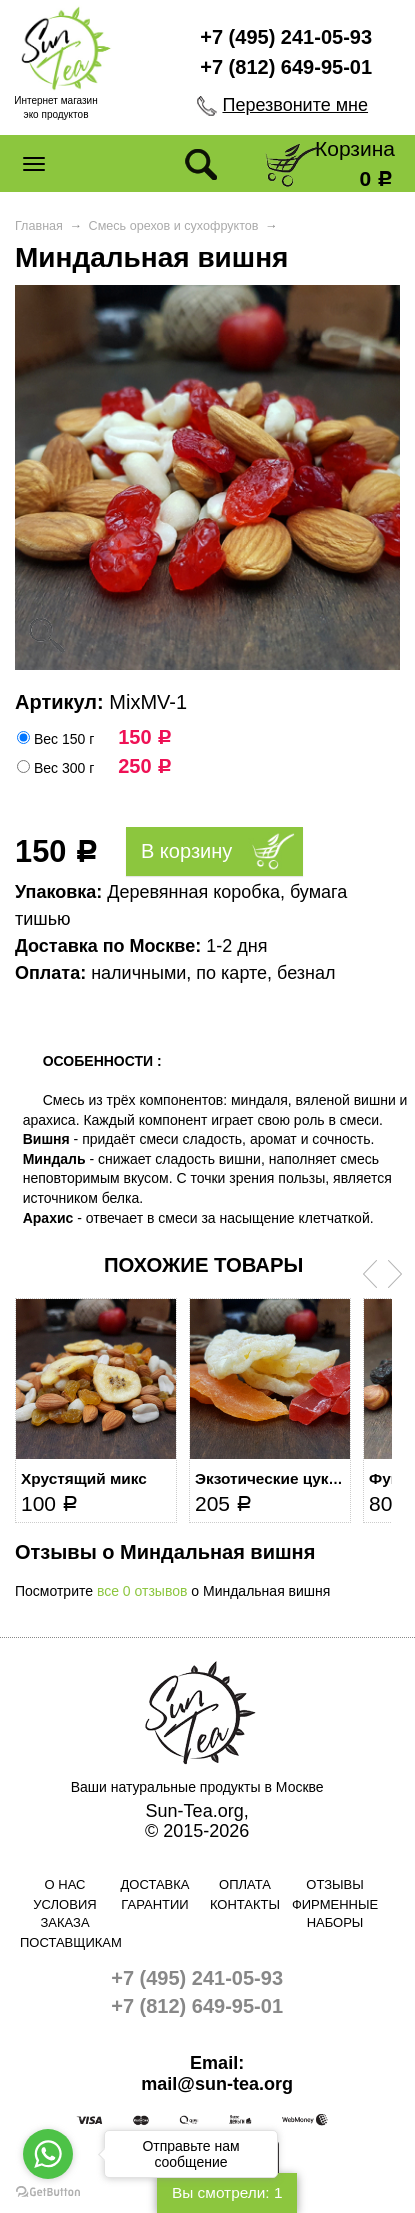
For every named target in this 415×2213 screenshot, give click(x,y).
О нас (65, 1884)
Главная (39, 226)
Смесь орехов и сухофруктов (174, 226)
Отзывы (334, 1884)
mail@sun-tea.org (217, 2084)
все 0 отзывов (142, 1591)
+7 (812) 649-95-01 (286, 67)
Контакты (245, 1904)
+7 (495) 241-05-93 (286, 37)
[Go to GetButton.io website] (48, 2192)
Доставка (155, 1884)
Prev (370, 1274)
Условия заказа (64, 1913)
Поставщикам (65, 1942)
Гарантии (154, 1904)
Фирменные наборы (335, 1913)
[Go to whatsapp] (48, 2154)
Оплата (245, 1884)
